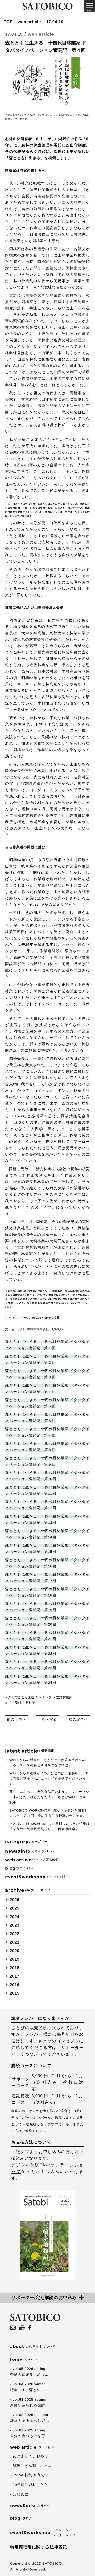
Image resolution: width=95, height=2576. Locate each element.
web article (29, 22)
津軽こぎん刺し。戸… (32, 2466)
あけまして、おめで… (32, 2456)
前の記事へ (16, 1719)
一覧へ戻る (47, 1719)
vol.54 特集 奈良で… (31, 2475)
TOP (8, 22)
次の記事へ (78, 1719)
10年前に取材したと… (32, 2485)
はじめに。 (22, 2494)
